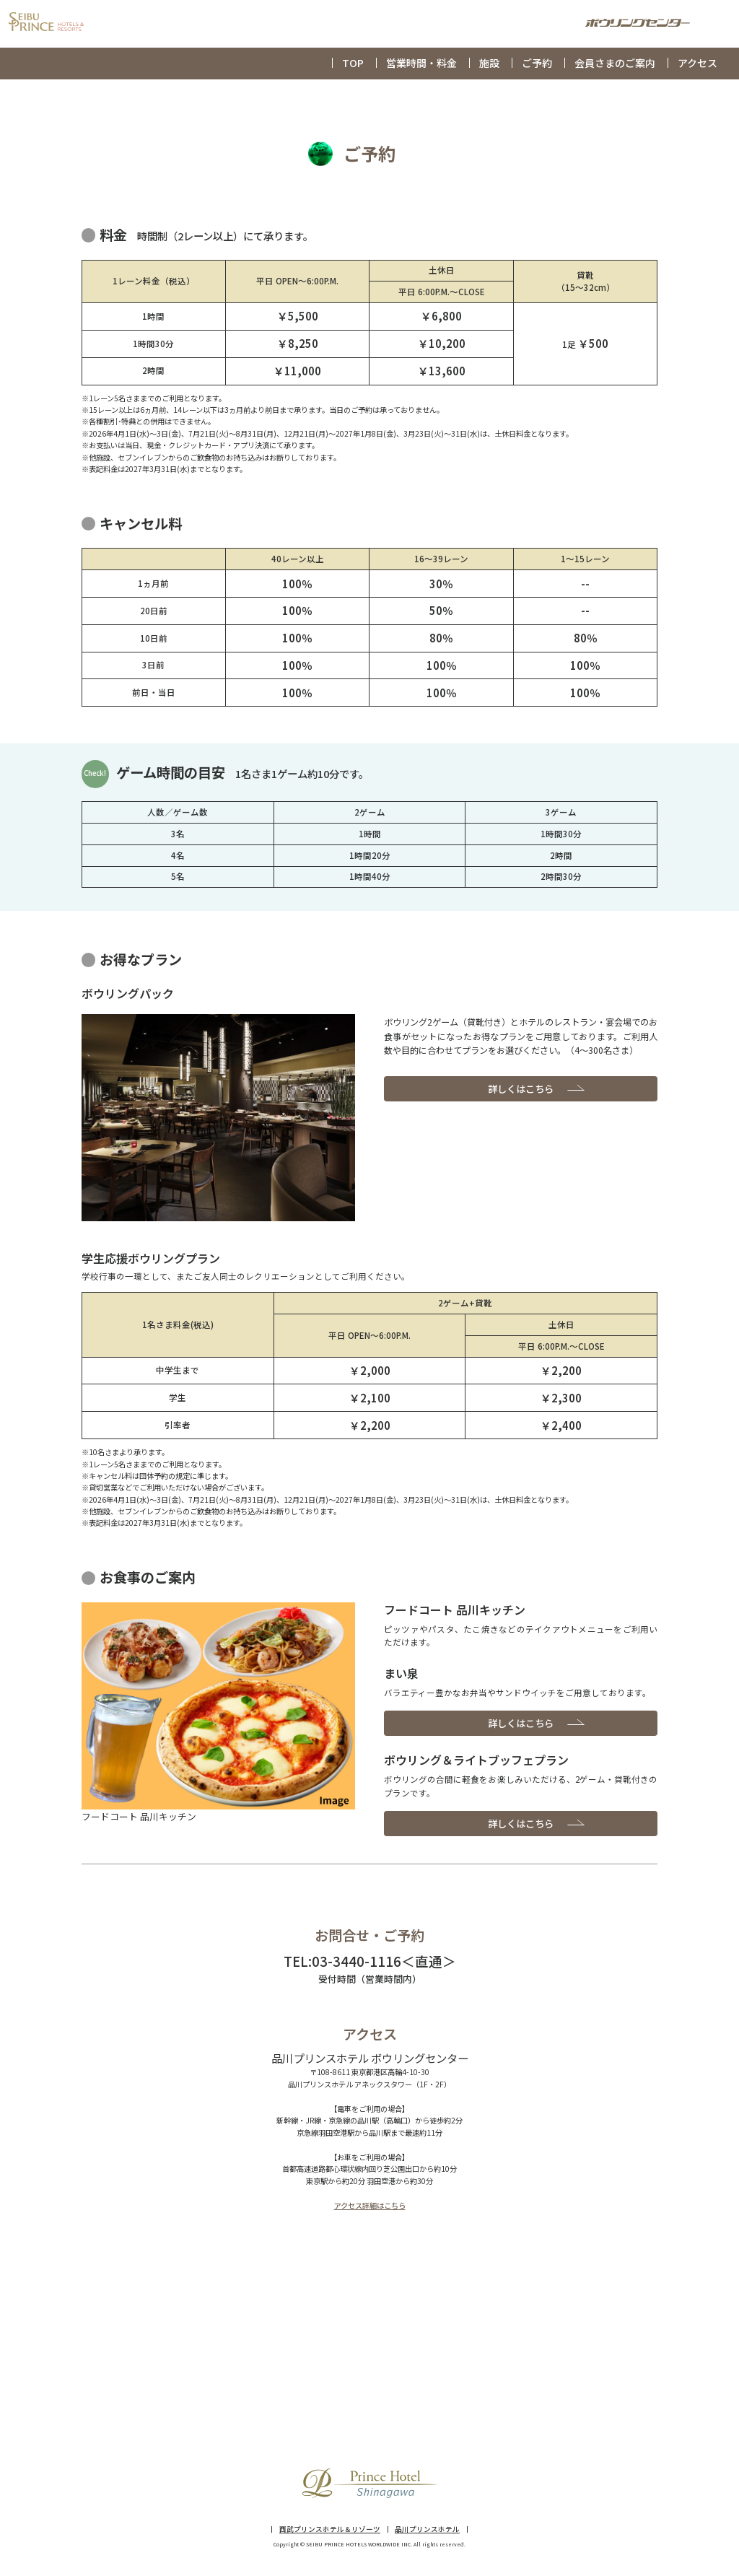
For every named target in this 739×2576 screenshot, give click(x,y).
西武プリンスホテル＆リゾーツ (329, 2529)
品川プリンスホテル (427, 2529)
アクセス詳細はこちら (370, 2205)
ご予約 (537, 63)
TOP (353, 63)
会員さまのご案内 (614, 63)
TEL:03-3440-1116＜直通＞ (370, 1960)
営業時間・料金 (421, 63)
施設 (489, 63)
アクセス (697, 63)
